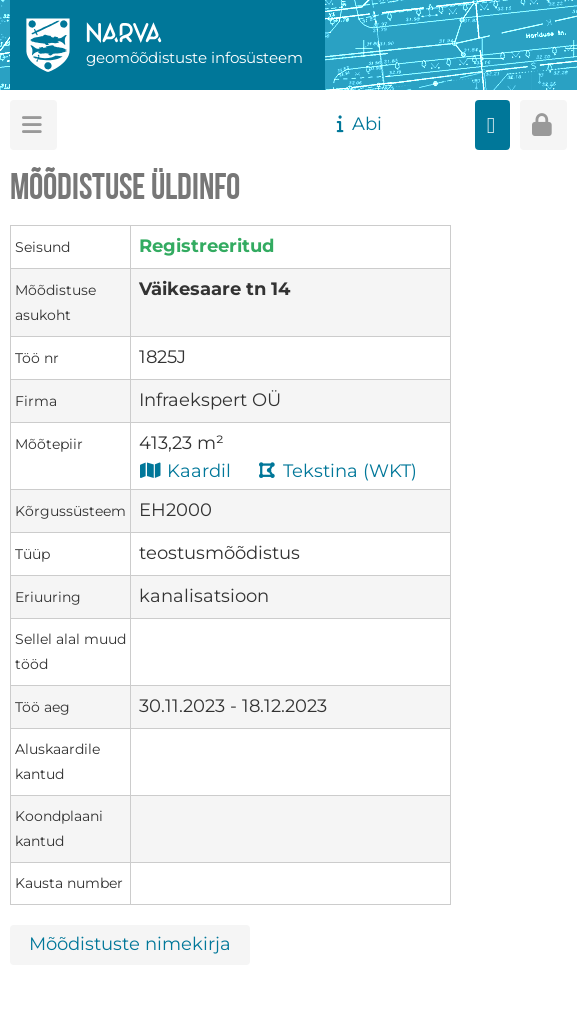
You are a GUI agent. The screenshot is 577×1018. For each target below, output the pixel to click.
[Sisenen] (543, 125)
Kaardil (185, 470)
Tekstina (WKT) (337, 470)
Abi (356, 124)
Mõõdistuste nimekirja (130, 944)
